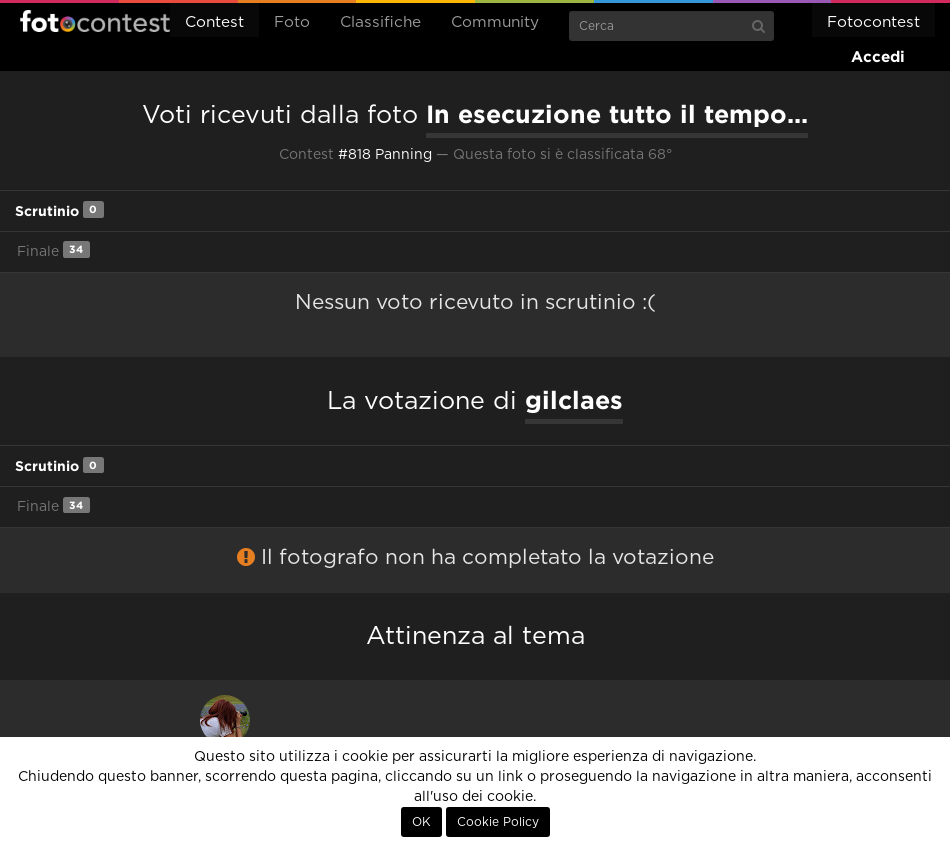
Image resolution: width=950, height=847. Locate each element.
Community (495, 22)
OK (421, 822)
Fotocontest (95, 21)
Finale (53, 249)
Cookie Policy (498, 822)
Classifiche (380, 22)
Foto (292, 22)
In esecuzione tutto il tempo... (617, 114)
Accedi (878, 56)
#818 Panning (385, 155)
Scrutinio (59, 209)
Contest (214, 22)
